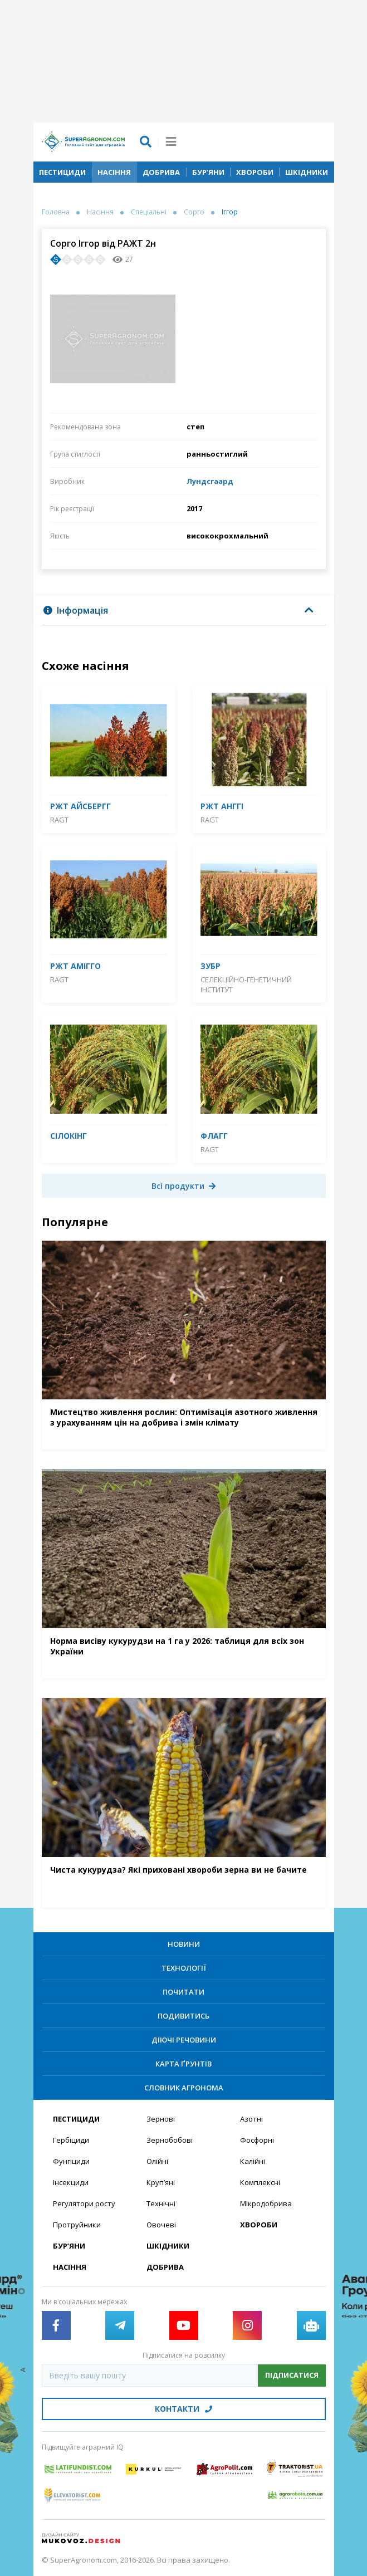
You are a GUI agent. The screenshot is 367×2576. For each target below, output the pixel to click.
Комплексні (260, 2182)
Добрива (161, 172)
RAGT (59, 820)
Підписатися (292, 2375)
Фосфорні (257, 2140)
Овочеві (161, 2225)
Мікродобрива (266, 2203)
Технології (184, 1968)
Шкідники (306, 172)
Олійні (157, 2161)
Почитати (183, 1992)
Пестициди (62, 172)
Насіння (114, 172)
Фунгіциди (71, 2161)
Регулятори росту (84, 2203)
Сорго (194, 212)
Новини (184, 1944)
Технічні (160, 2203)
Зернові (160, 2119)
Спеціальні (149, 212)
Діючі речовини (183, 2040)
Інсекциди (71, 2182)
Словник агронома (183, 2088)
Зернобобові (169, 2140)
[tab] (184, 610)
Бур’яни (208, 172)
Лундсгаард (210, 481)
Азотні (251, 2119)
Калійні (252, 2161)
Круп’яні (160, 2182)
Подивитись (183, 2016)
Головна (56, 212)
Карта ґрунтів (183, 2064)
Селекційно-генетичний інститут (246, 984)
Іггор (230, 212)
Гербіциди (71, 2140)
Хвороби (254, 172)
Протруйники (77, 2225)
